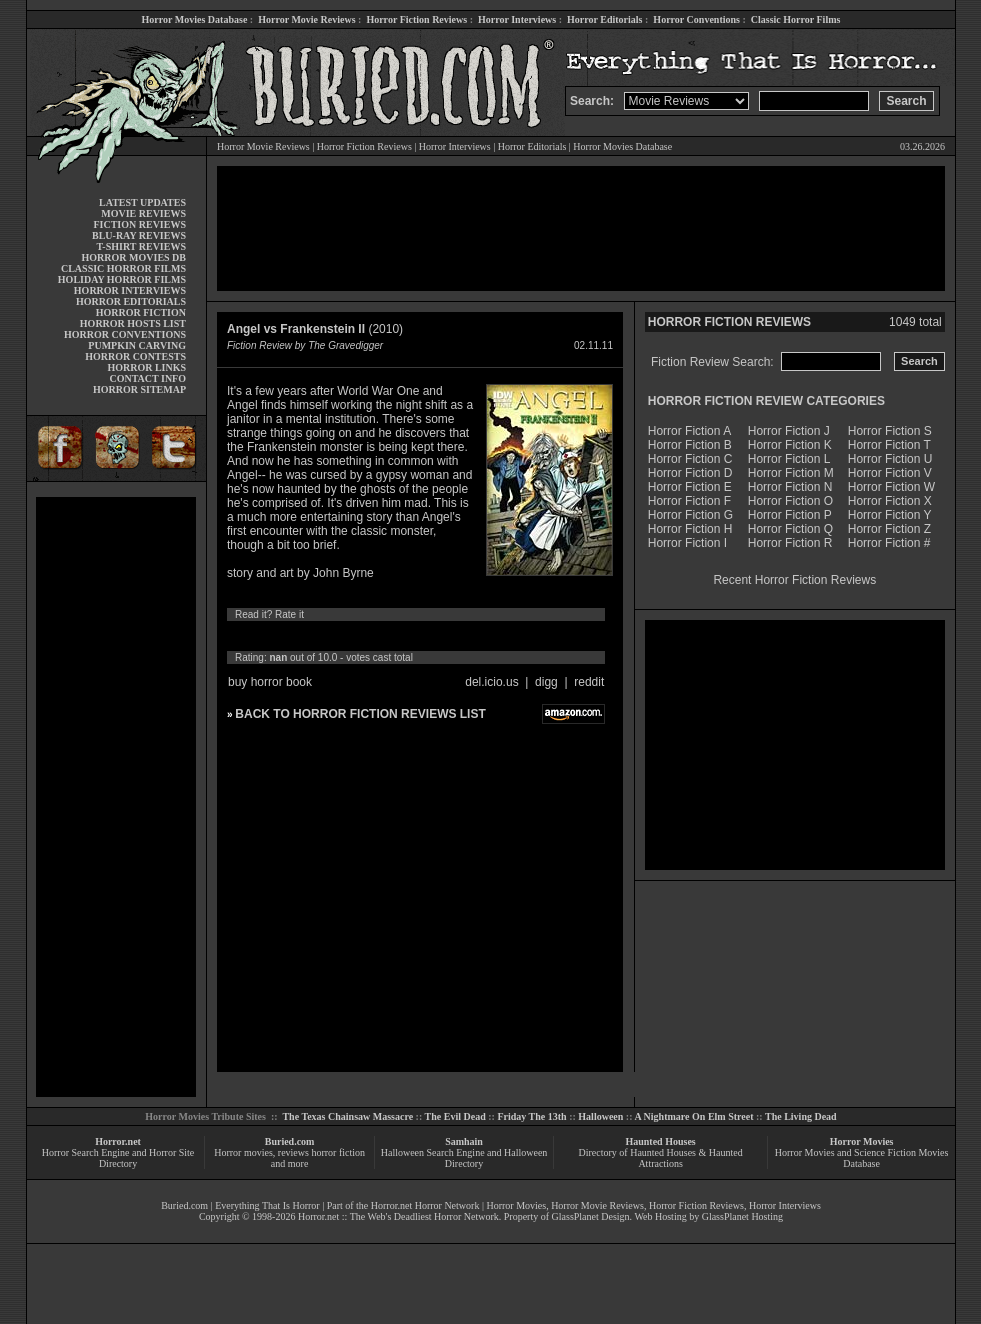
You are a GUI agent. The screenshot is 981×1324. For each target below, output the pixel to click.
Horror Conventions (696, 19)
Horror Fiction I (687, 543)
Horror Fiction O (790, 501)
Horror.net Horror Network (425, 1205)
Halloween (600, 1116)
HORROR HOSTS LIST (133, 323)
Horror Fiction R (790, 543)
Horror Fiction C (690, 459)
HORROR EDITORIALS (131, 301)
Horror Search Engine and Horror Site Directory (118, 1158)
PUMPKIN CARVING (137, 345)
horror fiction (338, 1152)
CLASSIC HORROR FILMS (123, 268)
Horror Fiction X (890, 501)
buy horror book (270, 682)
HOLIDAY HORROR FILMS (122, 279)
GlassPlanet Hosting (742, 1216)
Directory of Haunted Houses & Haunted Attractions (661, 1158)
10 (422, 636)
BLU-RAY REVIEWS (139, 235)
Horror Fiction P (790, 515)
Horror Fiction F (689, 501)
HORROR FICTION (141, 312)
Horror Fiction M (791, 473)
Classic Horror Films (796, 19)
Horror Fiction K (790, 445)
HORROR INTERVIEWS (130, 290)
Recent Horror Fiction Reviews (794, 580)
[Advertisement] (116, 797)
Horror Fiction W (891, 487)
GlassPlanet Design (591, 1216)
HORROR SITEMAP (139, 389)
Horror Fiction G (690, 515)
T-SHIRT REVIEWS (141, 246)
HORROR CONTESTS (135, 356)
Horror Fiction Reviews (416, 19)
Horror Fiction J (789, 431)
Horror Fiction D (690, 473)
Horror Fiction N (790, 487)
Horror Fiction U (890, 459)
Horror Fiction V (890, 473)
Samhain (464, 1141)
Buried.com (290, 1141)
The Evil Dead (455, 1116)
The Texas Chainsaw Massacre (347, 1116)
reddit (589, 682)
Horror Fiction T (889, 445)
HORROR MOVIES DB (134, 257)
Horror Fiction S (890, 431)
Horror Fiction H (690, 529)
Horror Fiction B (690, 445)
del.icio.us (491, 682)
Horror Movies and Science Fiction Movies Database (862, 1158)
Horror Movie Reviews (306, 19)
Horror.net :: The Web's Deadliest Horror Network (398, 1216)
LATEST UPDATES (142, 202)
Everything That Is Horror (267, 1205)
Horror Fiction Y (890, 515)
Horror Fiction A (689, 431)
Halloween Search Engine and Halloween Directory (464, 1158)
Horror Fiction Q (790, 529)
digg (546, 682)
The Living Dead (801, 1116)
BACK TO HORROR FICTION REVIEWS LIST (360, 714)
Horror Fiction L (789, 459)
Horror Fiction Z (889, 529)
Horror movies (243, 1152)
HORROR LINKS (146, 367)
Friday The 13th (531, 1116)
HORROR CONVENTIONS (125, 334)
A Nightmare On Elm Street (693, 1116)
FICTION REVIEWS (139, 224)
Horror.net (118, 1141)
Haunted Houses (660, 1141)
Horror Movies (862, 1141)
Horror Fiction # (889, 543)
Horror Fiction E (690, 487)
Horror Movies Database (195, 19)
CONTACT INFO (147, 378)
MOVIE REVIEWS (143, 213)
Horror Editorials (604, 19)
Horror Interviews (517, 19)
